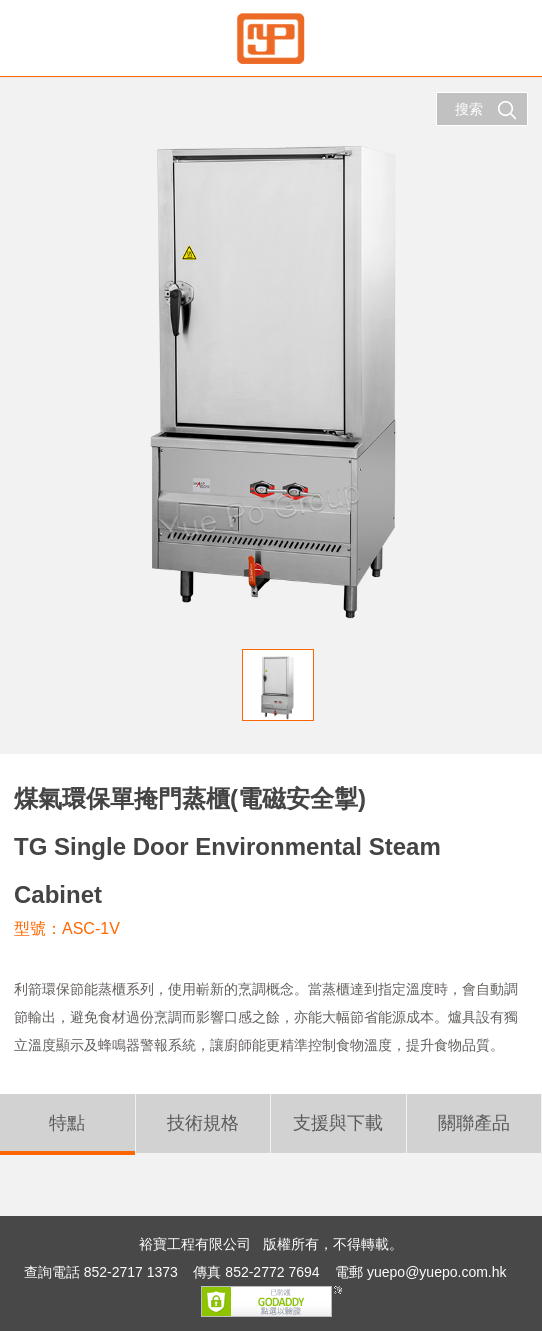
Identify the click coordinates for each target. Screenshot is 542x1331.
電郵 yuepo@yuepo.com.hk (420, 1272)
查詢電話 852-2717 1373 (101, 1272)
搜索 (486, 110)
